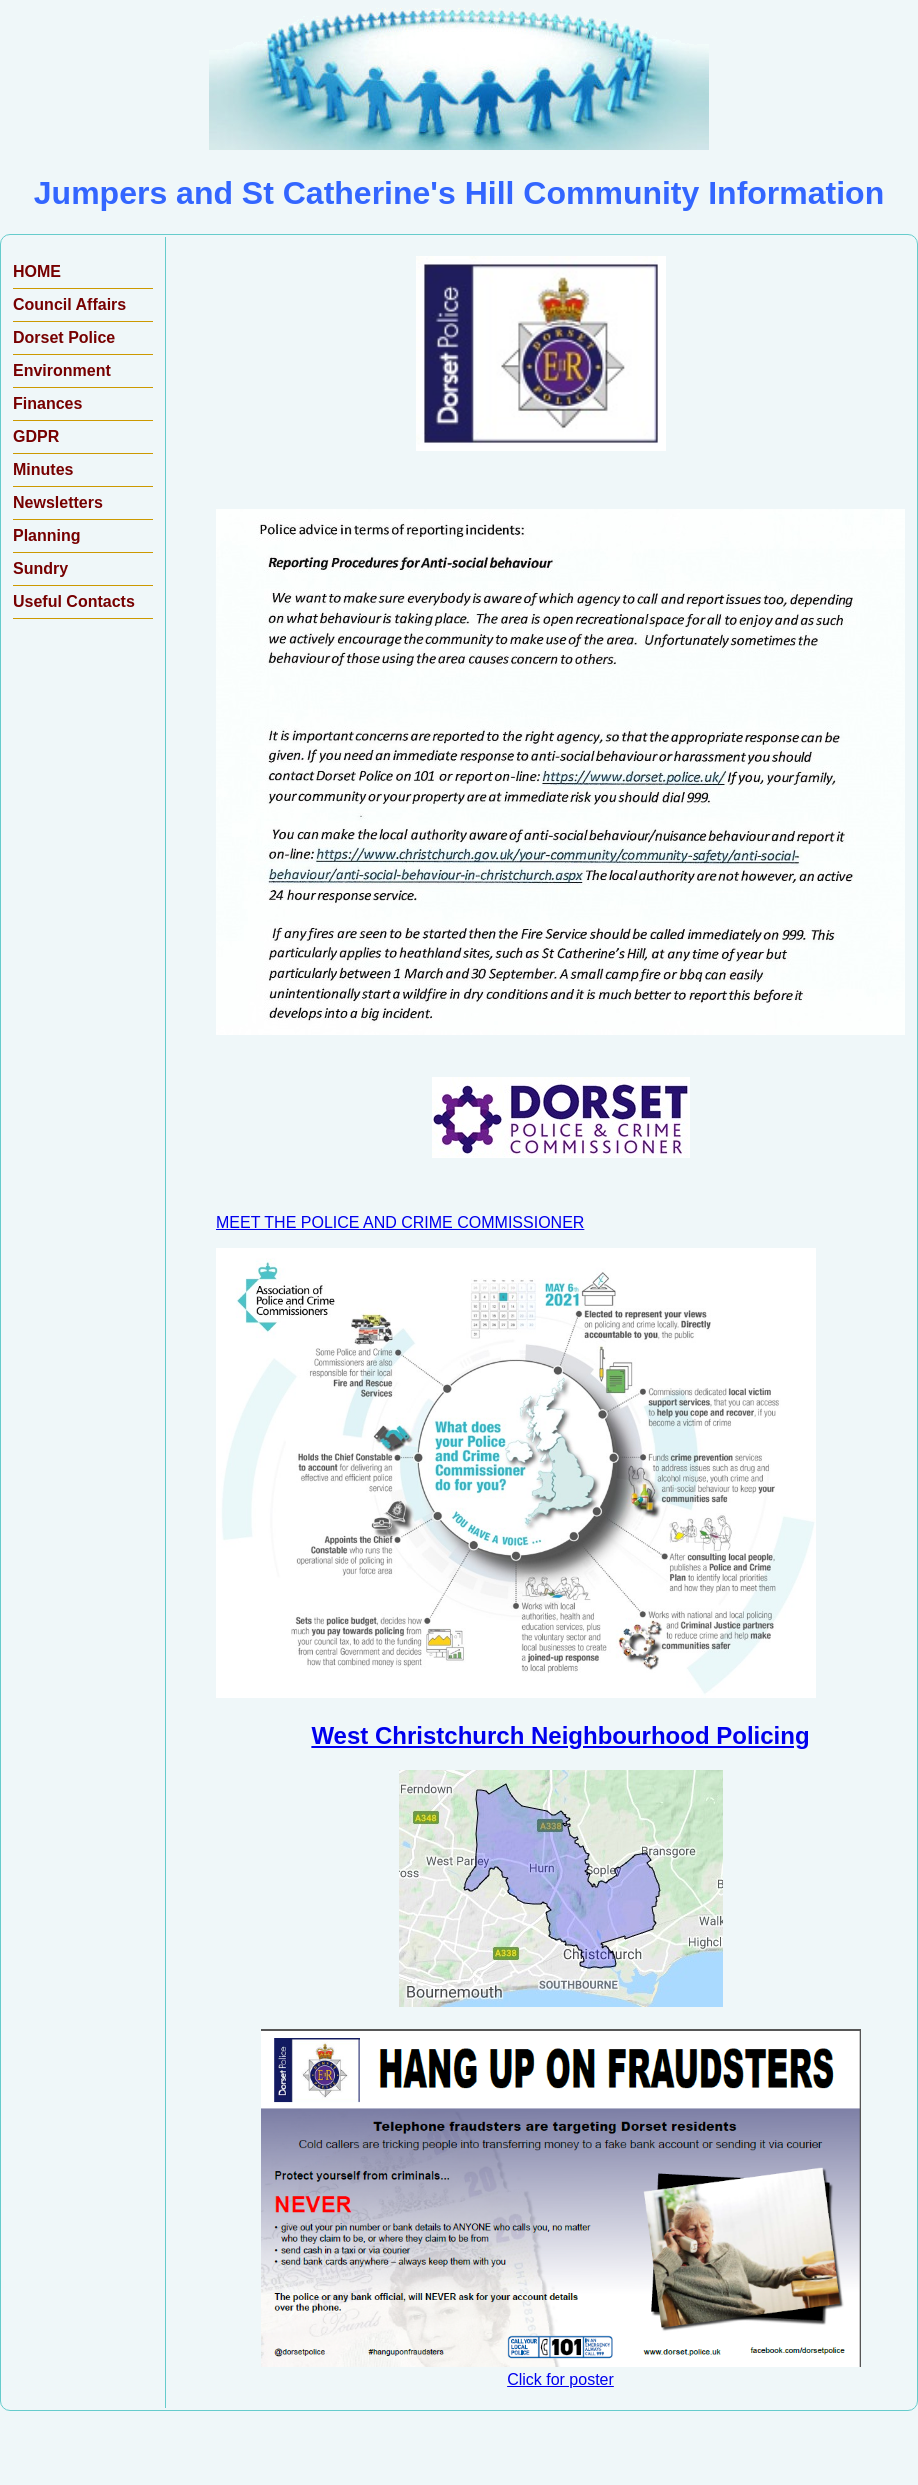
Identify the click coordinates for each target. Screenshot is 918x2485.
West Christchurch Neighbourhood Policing (560, 1735)
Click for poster (561, 2370)
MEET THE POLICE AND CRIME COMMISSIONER (400, 1222)
